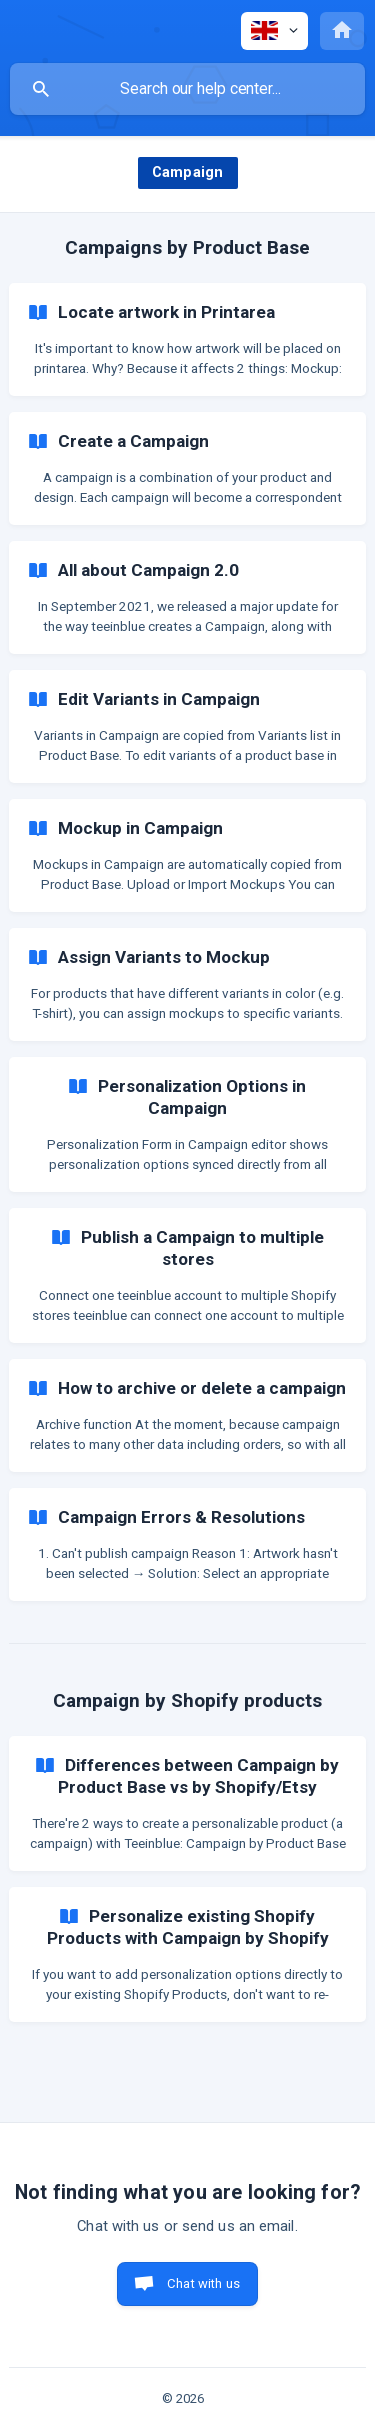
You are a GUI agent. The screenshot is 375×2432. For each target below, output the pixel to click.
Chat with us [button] (203, 2283)
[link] (187, 339)
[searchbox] (187, 89)
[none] (274, 31)
